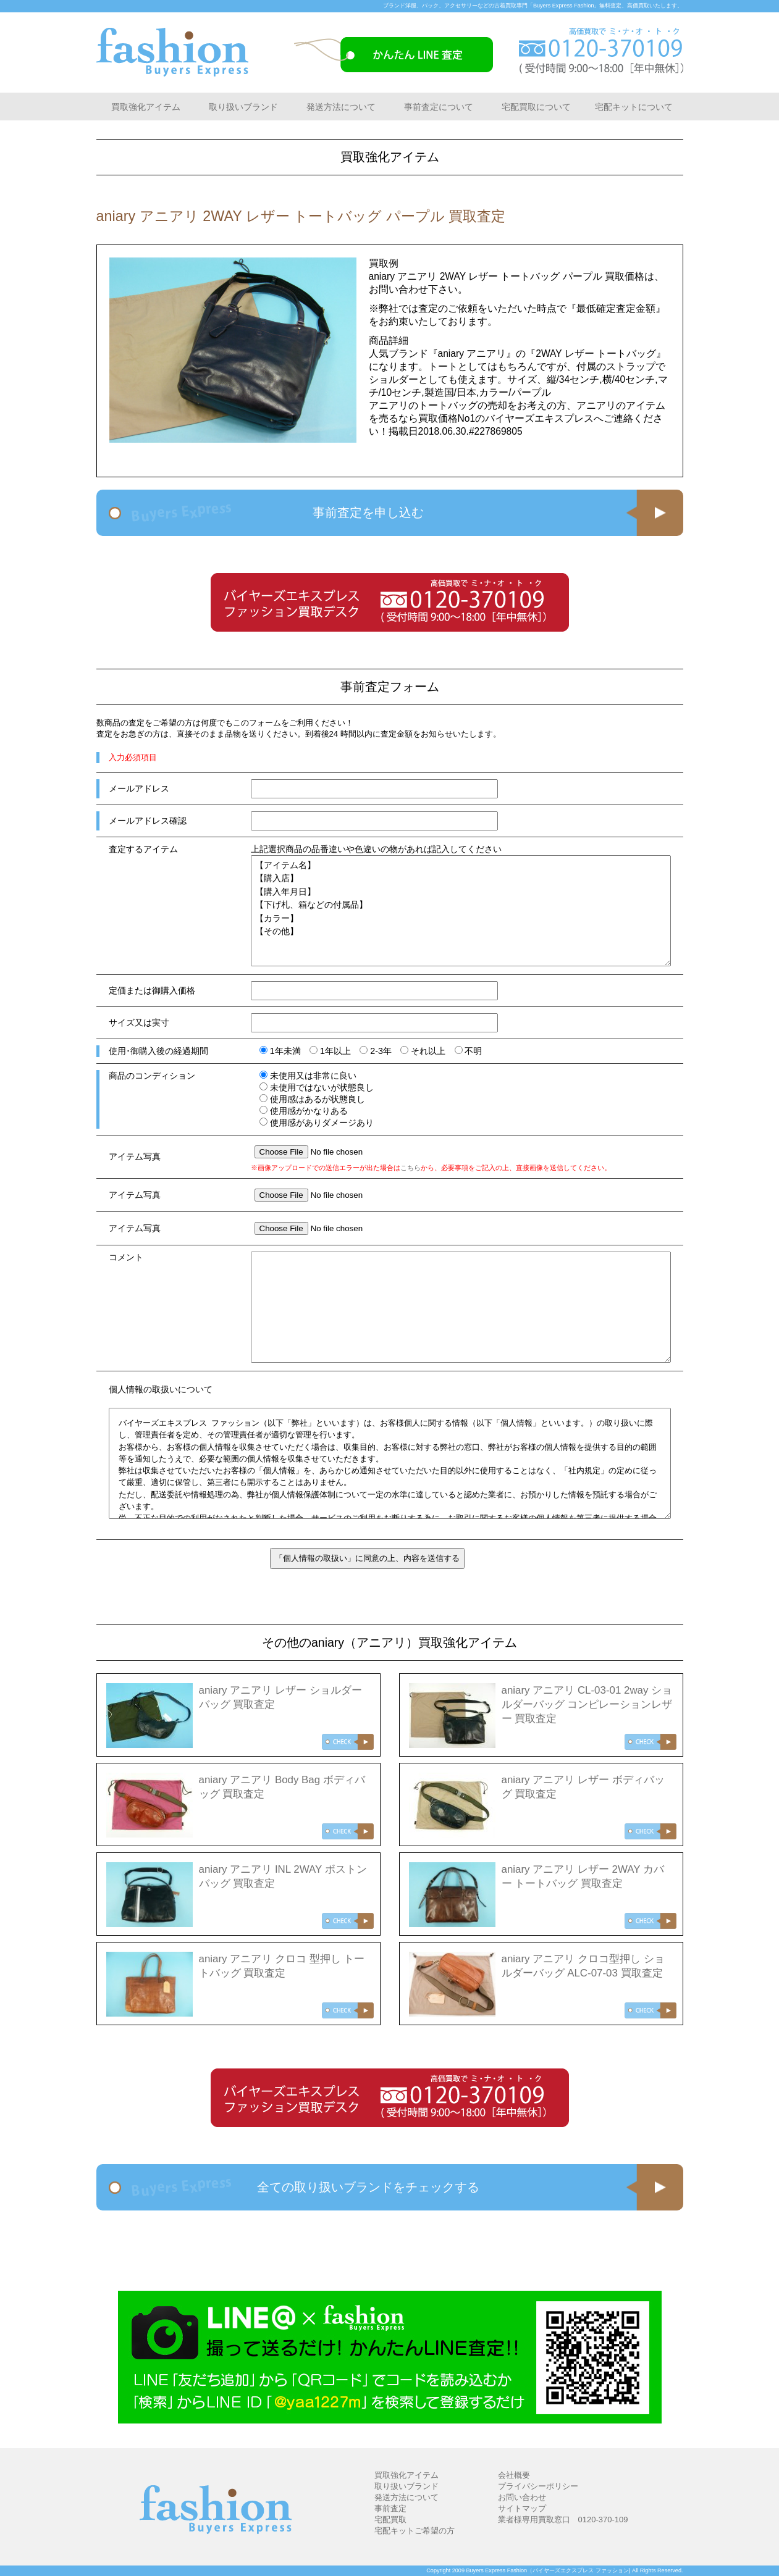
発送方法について (341, 107)
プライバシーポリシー (538, 2486)
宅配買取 (390, 2519)
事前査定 (390, 2508)
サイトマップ (522, 2508)
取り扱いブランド (243, 107)
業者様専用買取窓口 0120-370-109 (563, 2519)
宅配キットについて (634, 107)
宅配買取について (536, 107)
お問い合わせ (522, 2497)
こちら (410, 1167)
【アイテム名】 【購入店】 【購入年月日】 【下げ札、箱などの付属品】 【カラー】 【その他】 (461, 910)
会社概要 (514, 2475)
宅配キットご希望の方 (414, 2530)
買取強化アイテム (145, 107)
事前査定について (438, 107)
